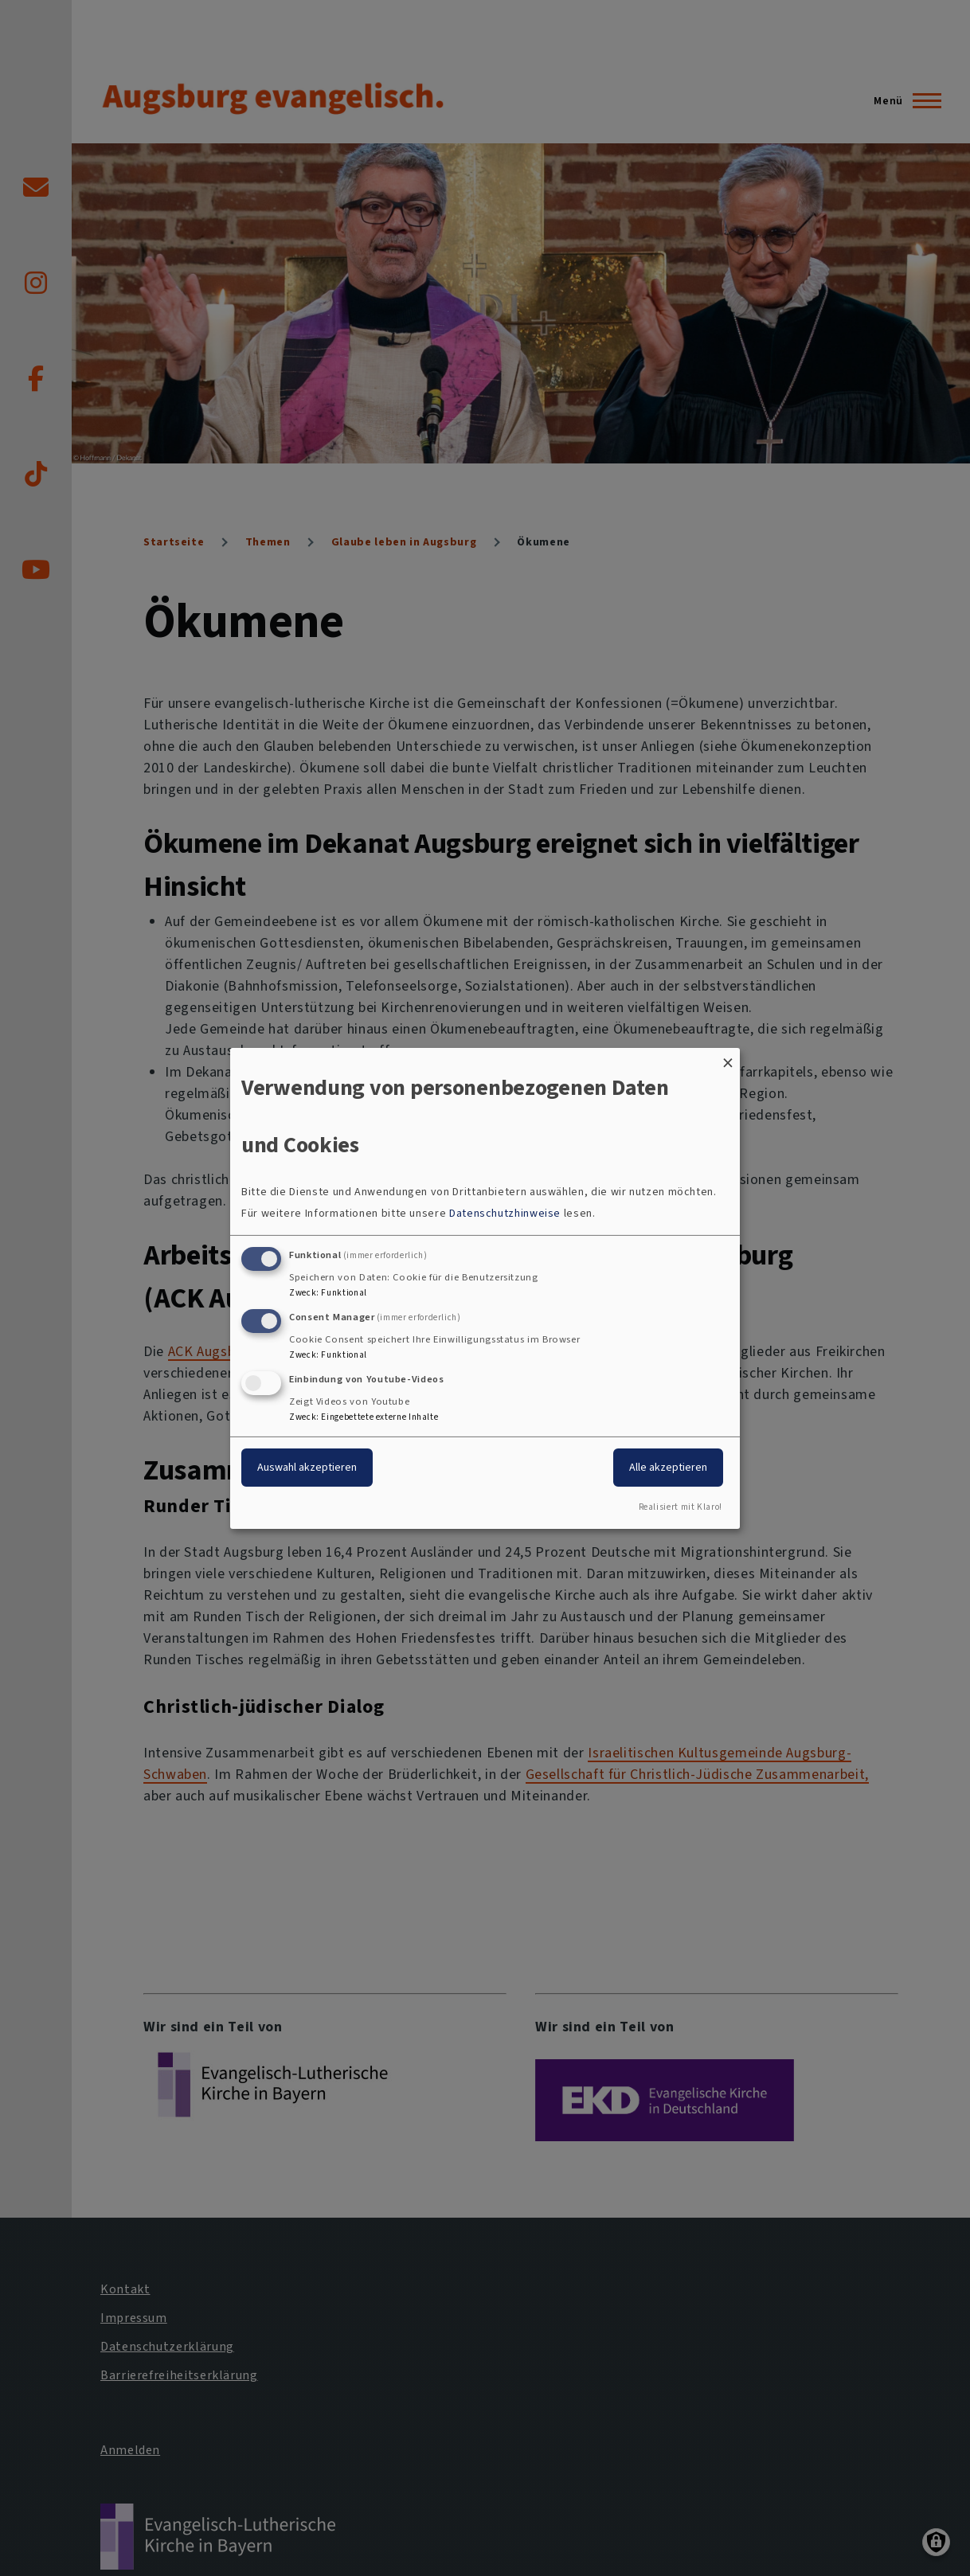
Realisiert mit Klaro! (680, 1507)
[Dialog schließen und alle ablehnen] (728, 1057)
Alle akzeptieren (668, 1467)
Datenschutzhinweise (505, 1213)
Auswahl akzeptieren (307, 1467)
